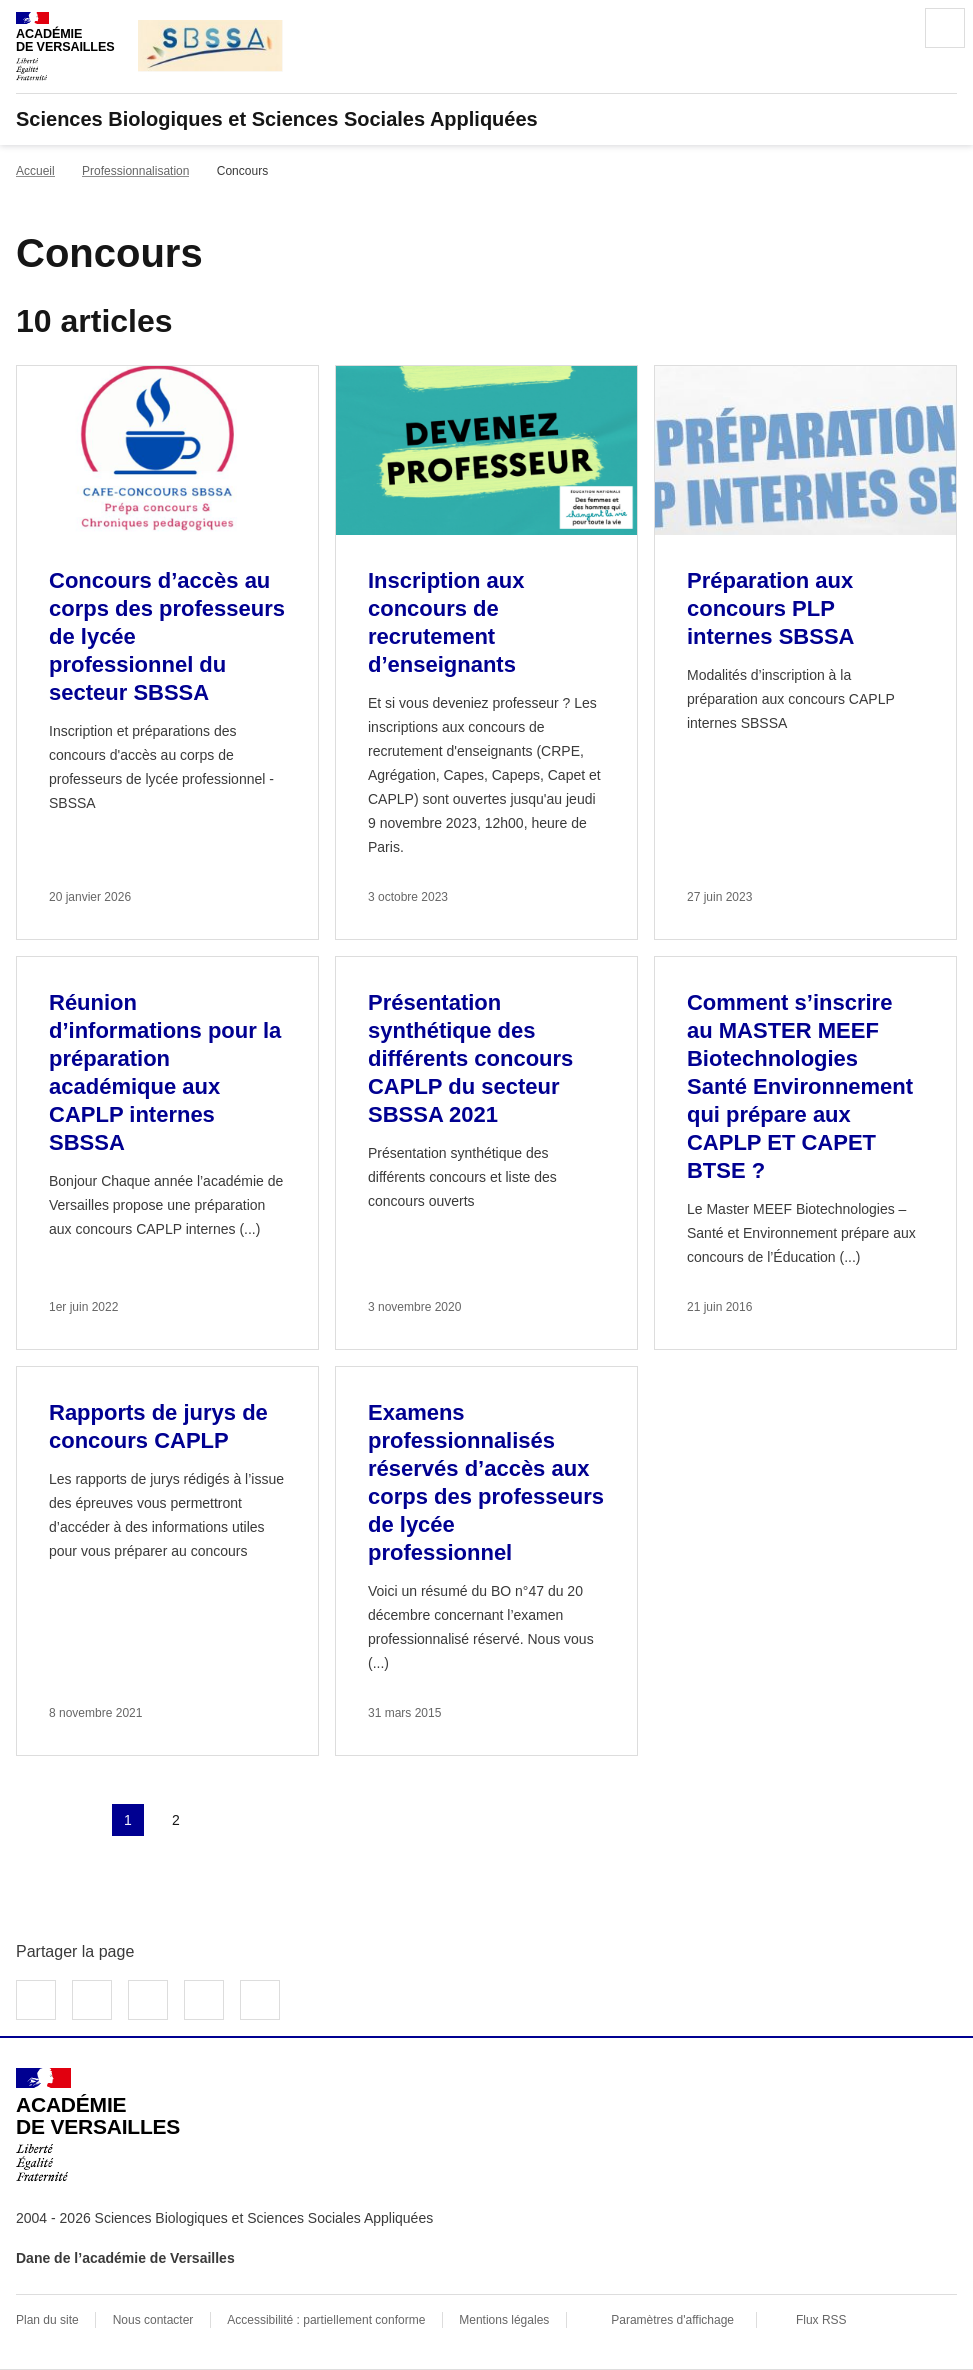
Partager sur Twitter (92, 2000)
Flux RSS (821, 2320)
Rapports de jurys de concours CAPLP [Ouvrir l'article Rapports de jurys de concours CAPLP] (158, 1426)
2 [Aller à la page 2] (176, 1820)
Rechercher (889, 28)
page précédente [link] (80, 1820)
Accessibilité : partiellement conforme (326, 2320)
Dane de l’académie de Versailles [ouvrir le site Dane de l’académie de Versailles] (125, 2258)
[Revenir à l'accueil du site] (98, 2125)
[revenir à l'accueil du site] (486, 119)
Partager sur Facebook (36, 2000)
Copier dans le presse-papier (260, 2000)
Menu (945, 28)
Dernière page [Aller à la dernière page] (272, 1820)
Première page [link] (32, 1820)
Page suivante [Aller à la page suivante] (224, 1820)
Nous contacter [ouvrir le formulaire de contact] (153, 2320)
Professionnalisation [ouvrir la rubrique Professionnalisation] (135, 171)
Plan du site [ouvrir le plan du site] (47, 2320)
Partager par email (204, 2000)
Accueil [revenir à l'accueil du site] (35, 171)
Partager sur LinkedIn (148, 2000)
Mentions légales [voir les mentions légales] (504, 2320)
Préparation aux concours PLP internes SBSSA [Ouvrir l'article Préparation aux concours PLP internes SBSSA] (771, 608)
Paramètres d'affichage (672, 2320)
